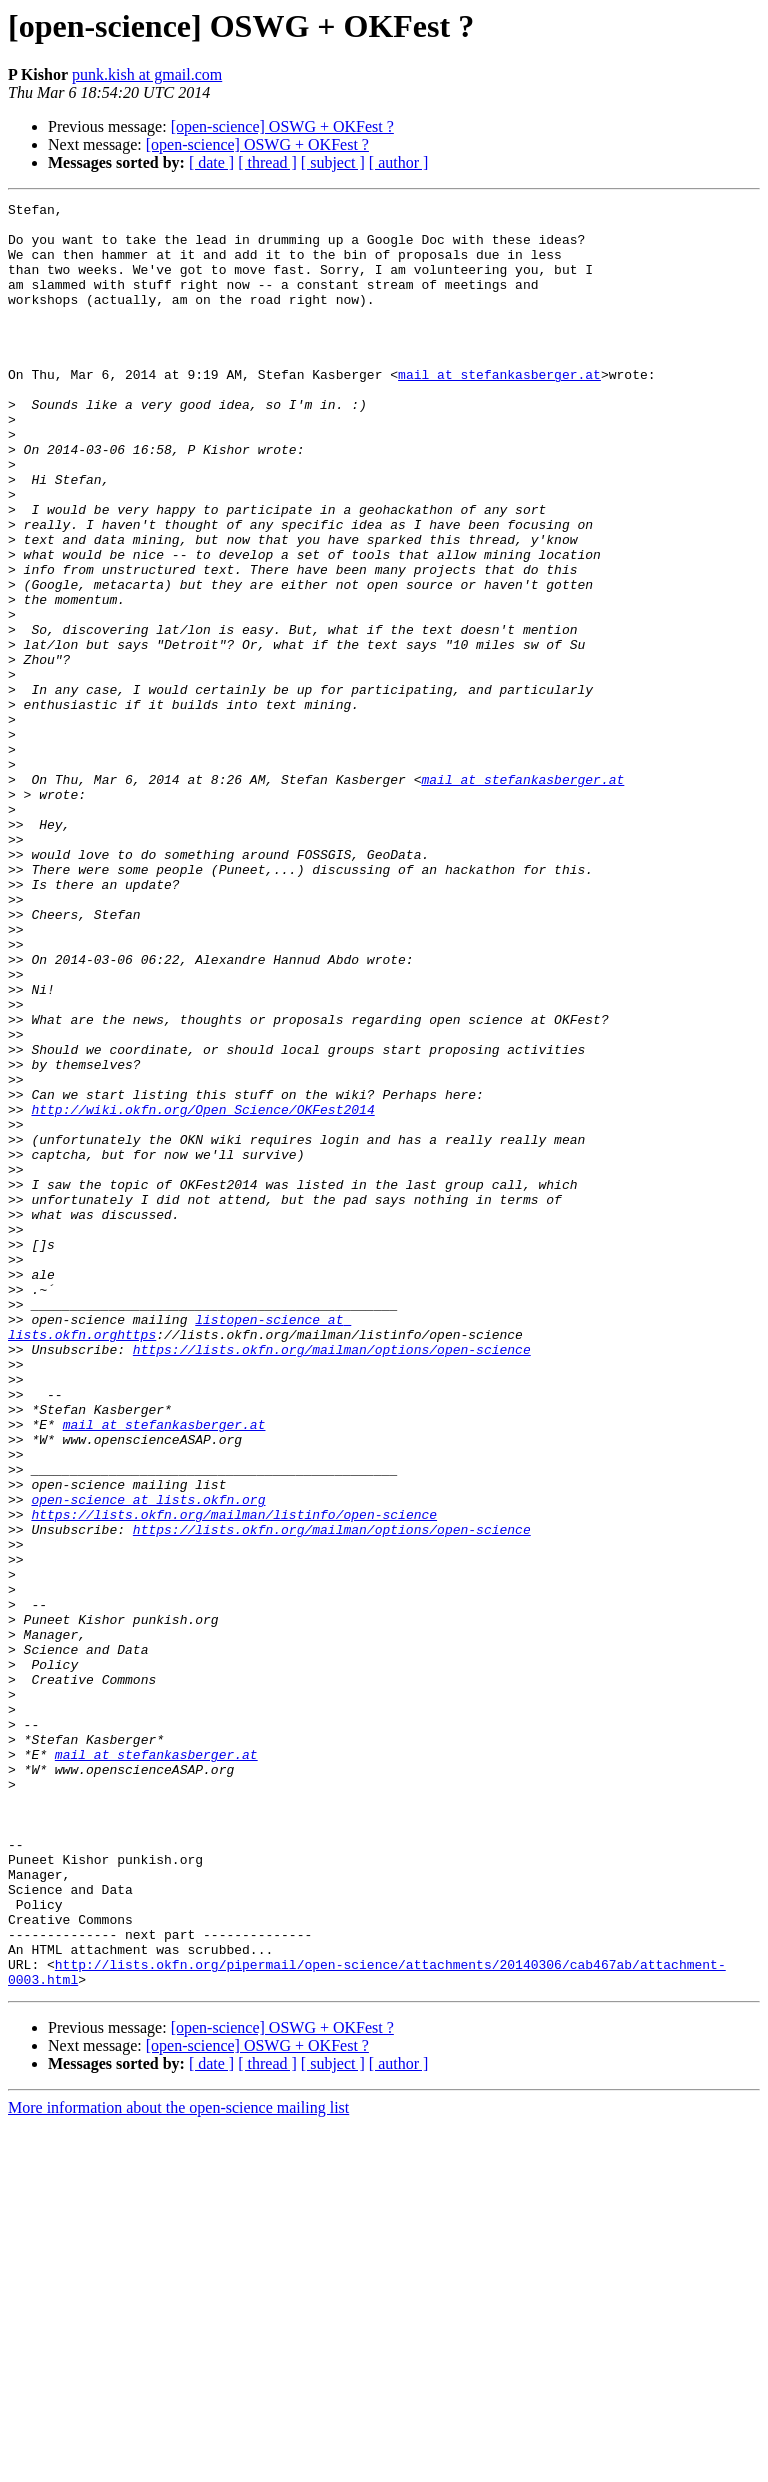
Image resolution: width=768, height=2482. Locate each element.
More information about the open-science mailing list (178, 2464)
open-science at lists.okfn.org (148, 1760)
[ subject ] (333, 162)
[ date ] (211, 162)
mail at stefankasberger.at (499, 410)
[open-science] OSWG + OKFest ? (282, 126)
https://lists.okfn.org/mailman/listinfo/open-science (234, 1778)
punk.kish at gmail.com (147, 74)
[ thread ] (267, 162)
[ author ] (399, 162)
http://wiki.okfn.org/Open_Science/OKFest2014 (202, 1292)
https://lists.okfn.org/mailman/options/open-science (332, 1580)
